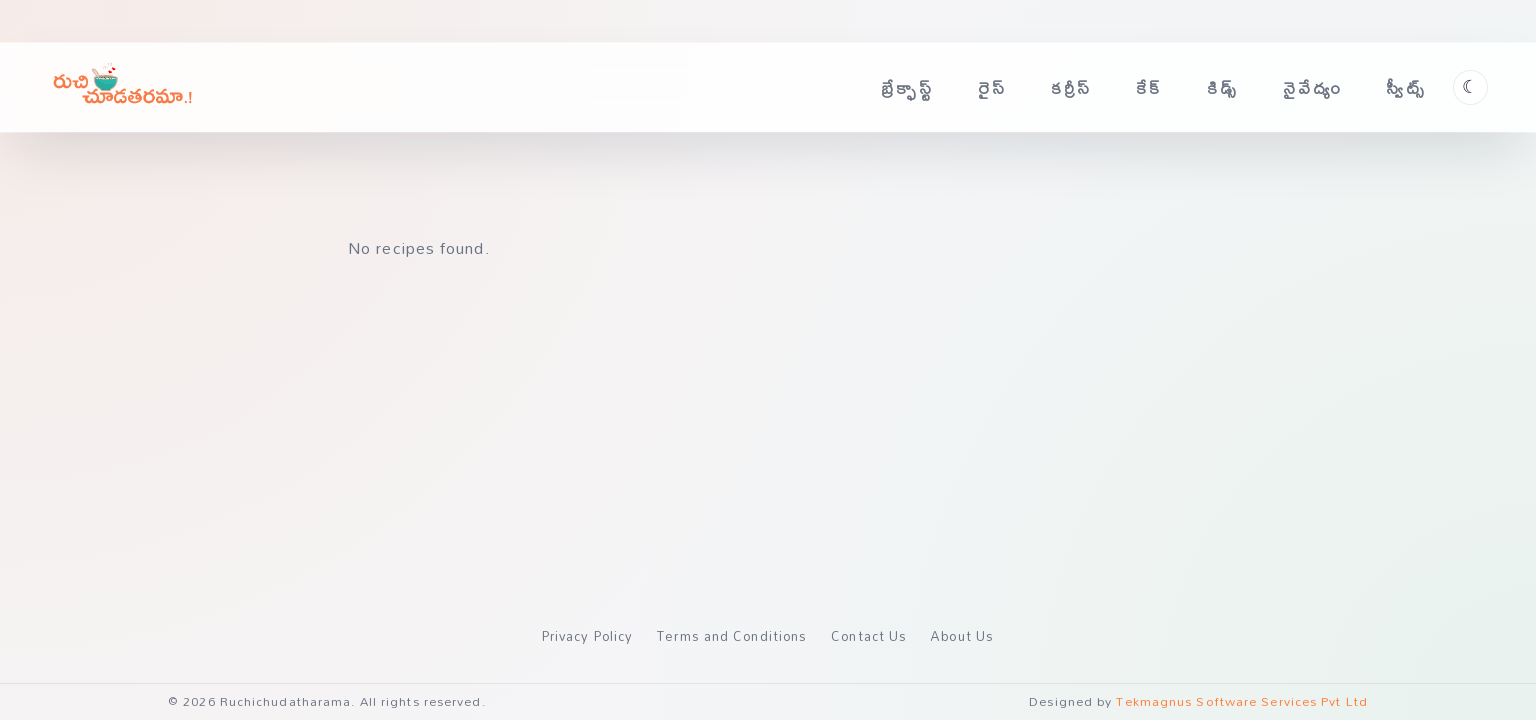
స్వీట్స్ (1406, 87)
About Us (962, 636)
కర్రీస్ (1072, 87)
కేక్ (1149, 87)
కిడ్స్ (1223, 87)
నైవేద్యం (1313, 87)
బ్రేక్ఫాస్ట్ (907, 87)
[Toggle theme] (1470, 87)
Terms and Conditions (732, 636)
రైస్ (992, 87)
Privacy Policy (587, 636)
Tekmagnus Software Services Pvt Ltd (1242, 701)
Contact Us (869, 636)
